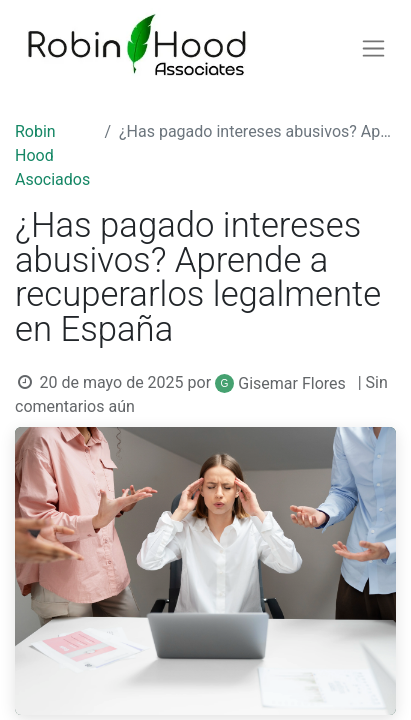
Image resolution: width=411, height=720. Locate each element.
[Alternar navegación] (373, 48)
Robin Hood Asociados (52, 155)
